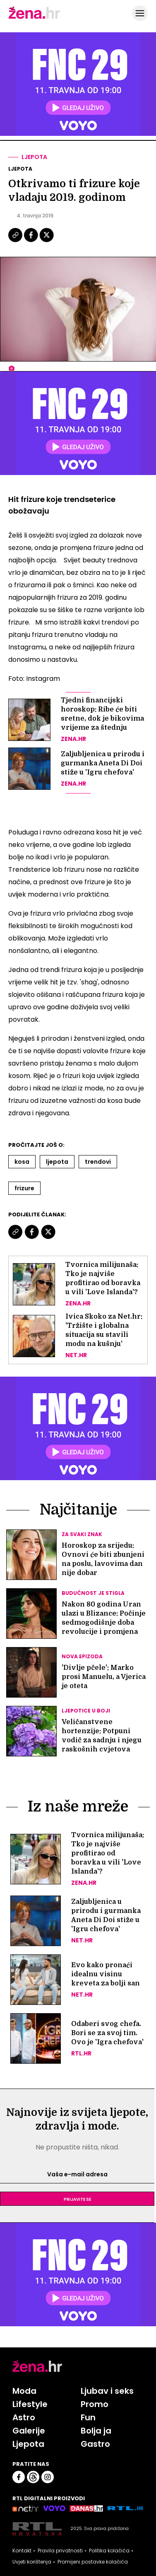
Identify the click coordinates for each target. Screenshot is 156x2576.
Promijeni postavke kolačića (93, 2561)
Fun (88, 2417)
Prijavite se (77, 2199)
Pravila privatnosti (60, 2550)
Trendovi (98, 1162)
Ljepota (34, 157)
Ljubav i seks (107, 2391)
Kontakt (21, 2550)
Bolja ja (96, 2430)
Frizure (24, 1188)
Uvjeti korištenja (31, 2561)
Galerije (28, 2430)
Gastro (95, 2444)
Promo (94, 2404)
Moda (24, 2391)
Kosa (21, 1162)
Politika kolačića (109, 2550)
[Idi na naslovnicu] (34, 18)
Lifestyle (30, 2404)
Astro (23, 2417)
